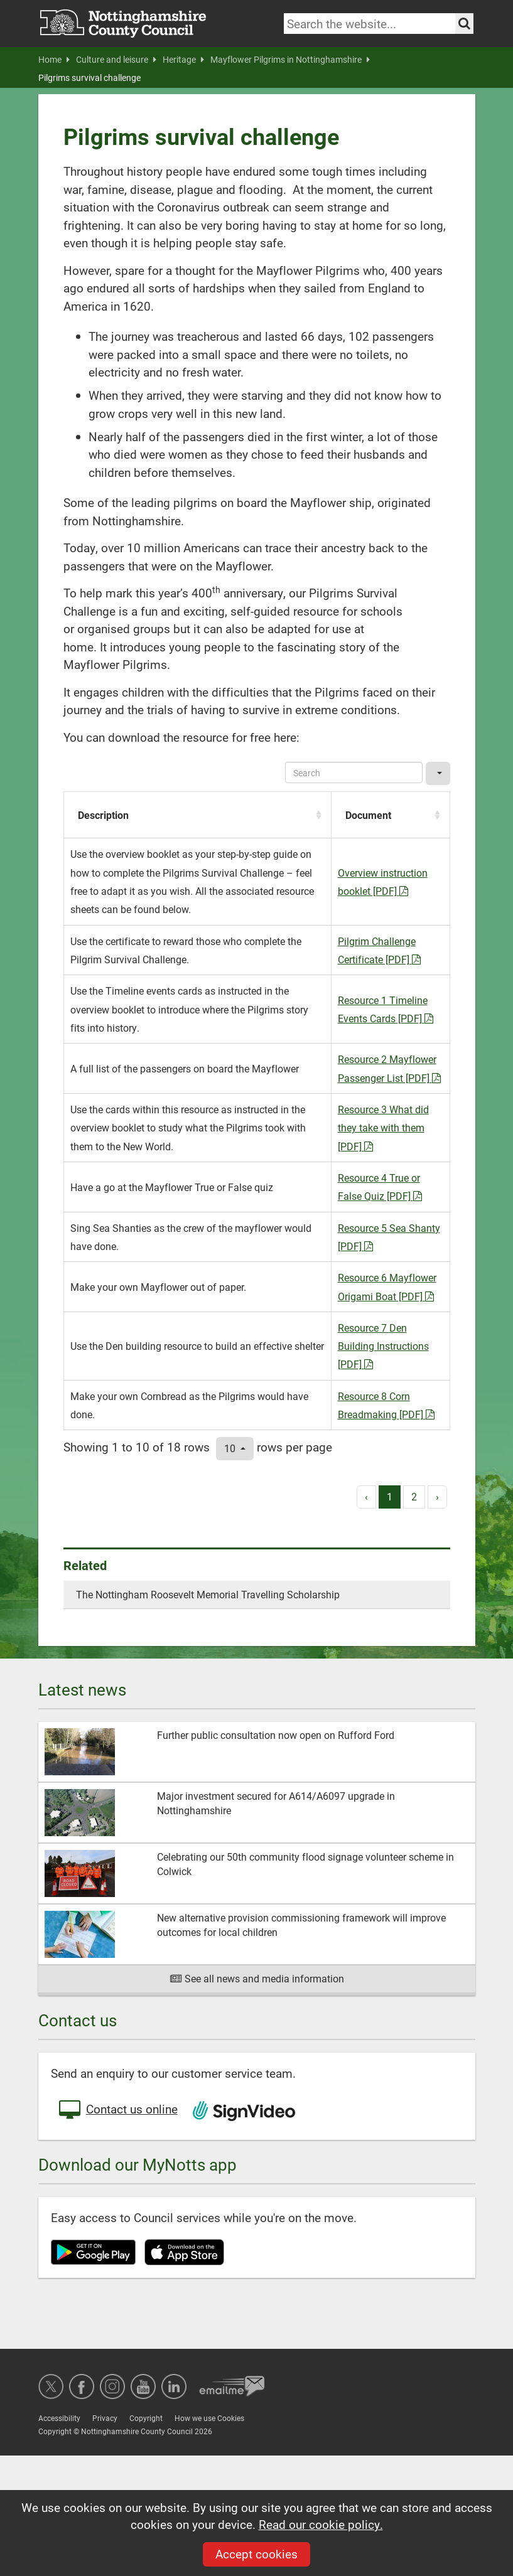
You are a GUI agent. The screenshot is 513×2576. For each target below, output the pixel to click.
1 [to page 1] (389, 1496)
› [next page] (437, 1496)
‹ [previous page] (366, 1496)
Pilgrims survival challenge (89, 77)
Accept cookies (256, 2554)
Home (54, 59)
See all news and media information (256, 1978)
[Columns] (438, 773)
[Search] (354, 772)
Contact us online (117, 2110)
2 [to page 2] (414, 1496)
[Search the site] (464, 23)
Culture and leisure (116, 59)
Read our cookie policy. (321, 2524)
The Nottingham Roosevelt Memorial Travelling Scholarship (208, 1594)
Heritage (183, 59)
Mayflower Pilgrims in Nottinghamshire (290, 59)
